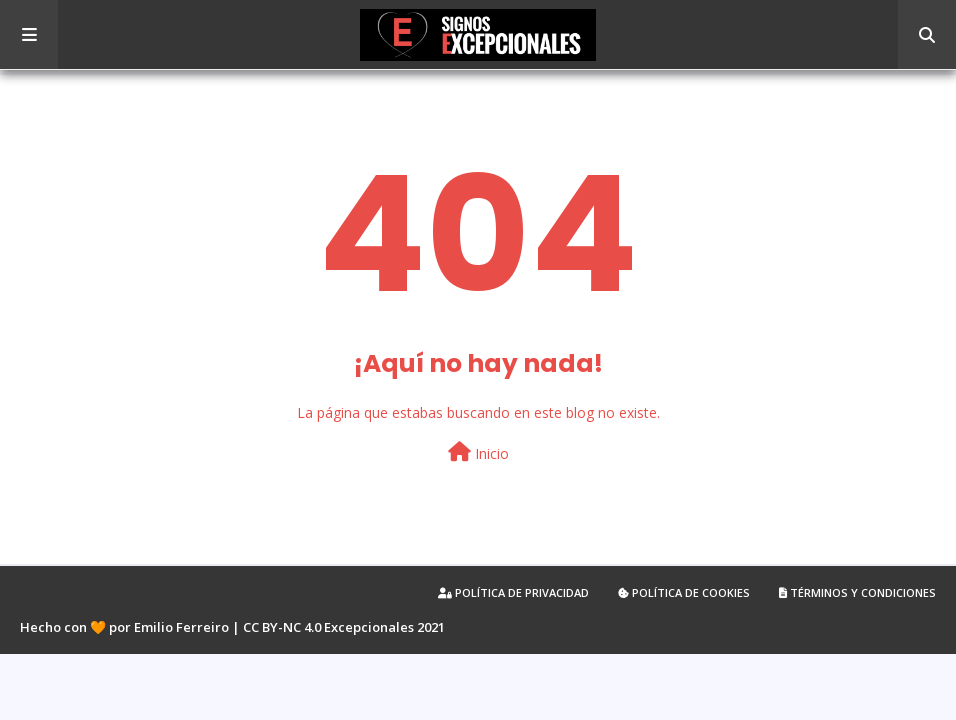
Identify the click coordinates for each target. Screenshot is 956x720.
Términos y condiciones (857, 592)
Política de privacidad (513, 592)
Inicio (478, 452)
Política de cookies (684, 592)
